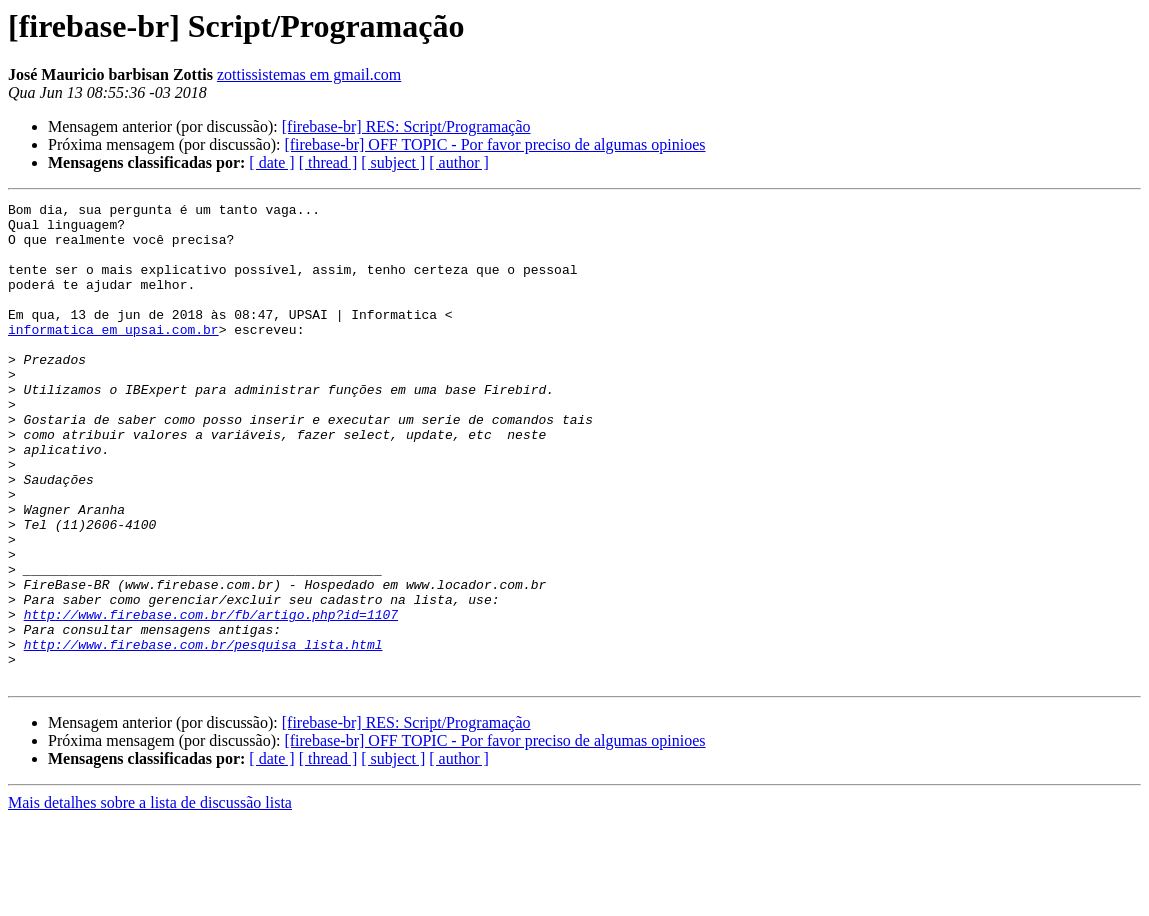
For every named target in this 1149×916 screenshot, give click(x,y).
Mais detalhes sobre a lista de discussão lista (150, 898)
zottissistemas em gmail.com (309, 74)
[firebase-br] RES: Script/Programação (406, 126)
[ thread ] (328, 162)
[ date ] (271, 162)
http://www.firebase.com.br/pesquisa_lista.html (203, 734)
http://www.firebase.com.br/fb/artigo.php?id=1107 (211, 698)
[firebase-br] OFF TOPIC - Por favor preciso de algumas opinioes (494, 144)
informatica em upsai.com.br (113, 356)
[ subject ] (393, 162)
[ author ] (459, 162)
